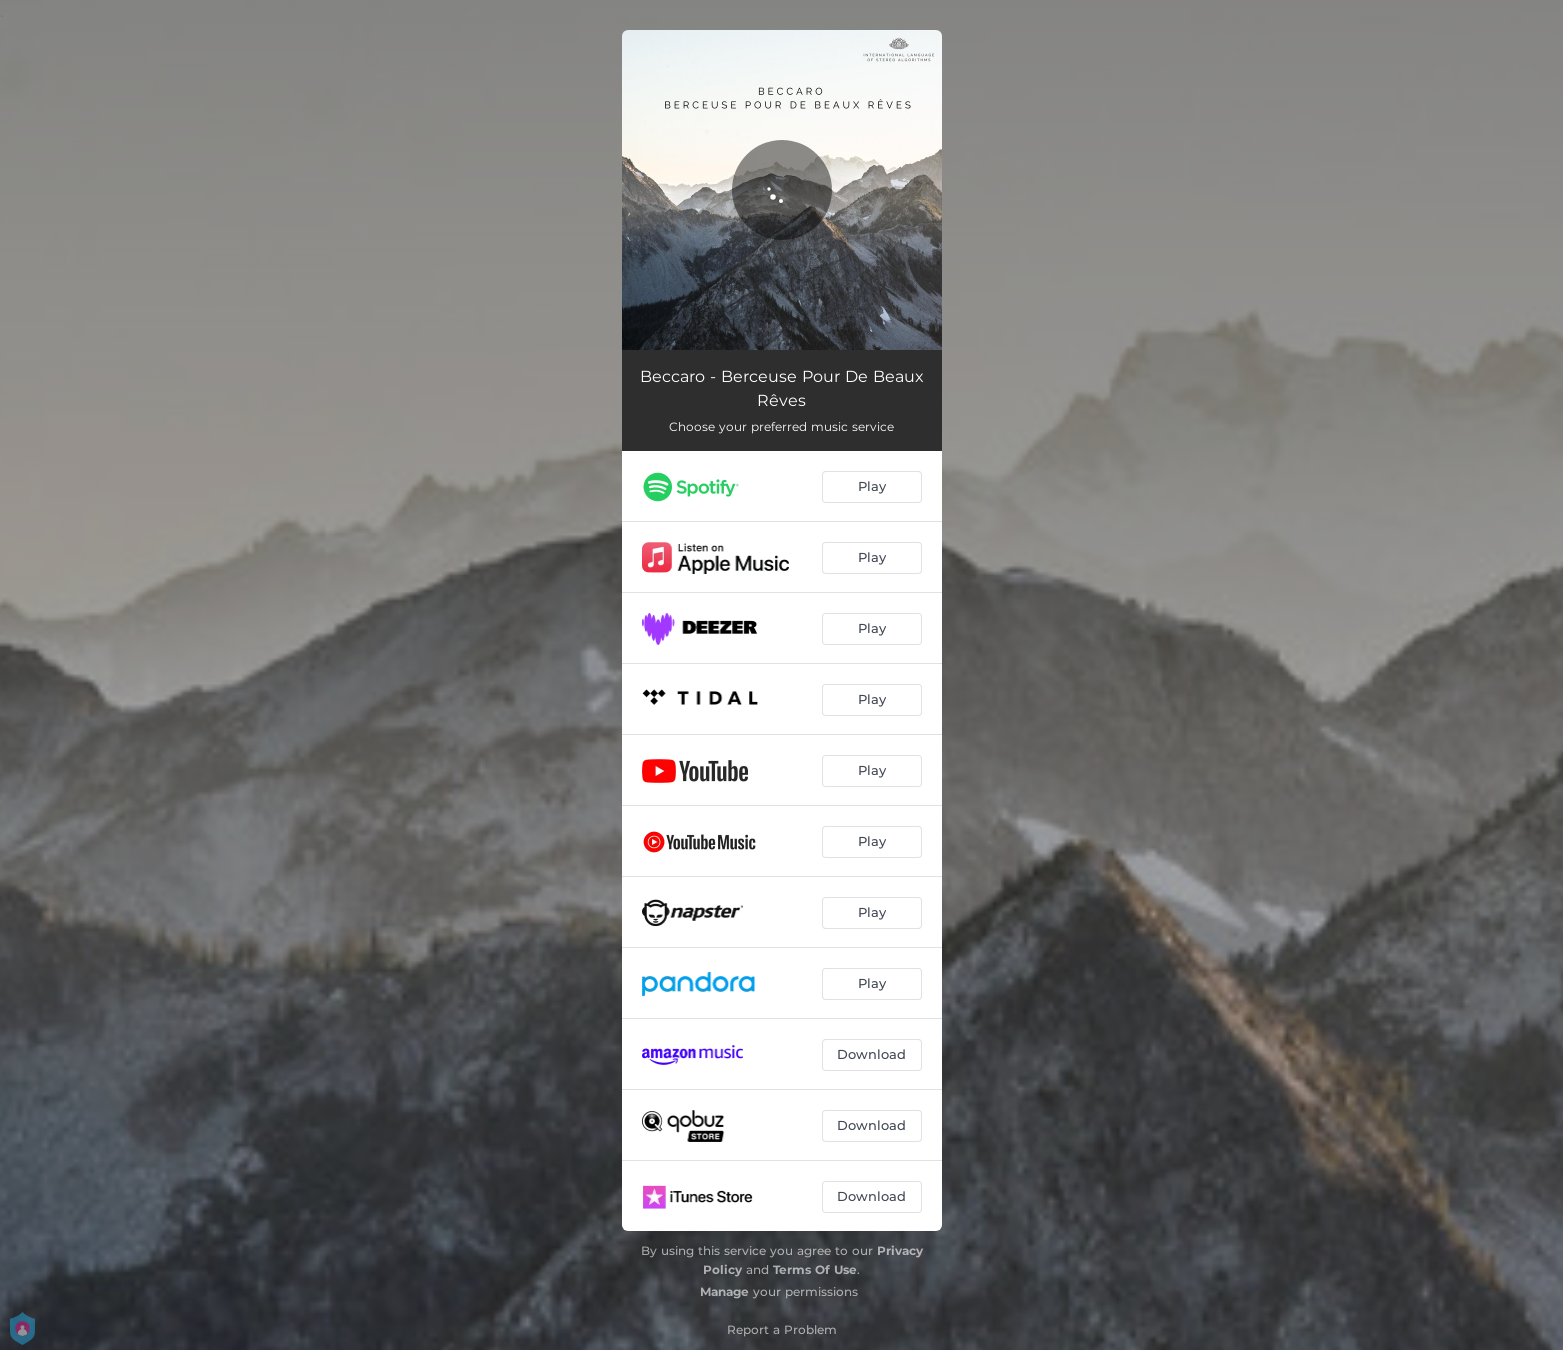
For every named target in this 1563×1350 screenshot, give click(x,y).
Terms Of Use (815, 1269)
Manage (724, 1291)
